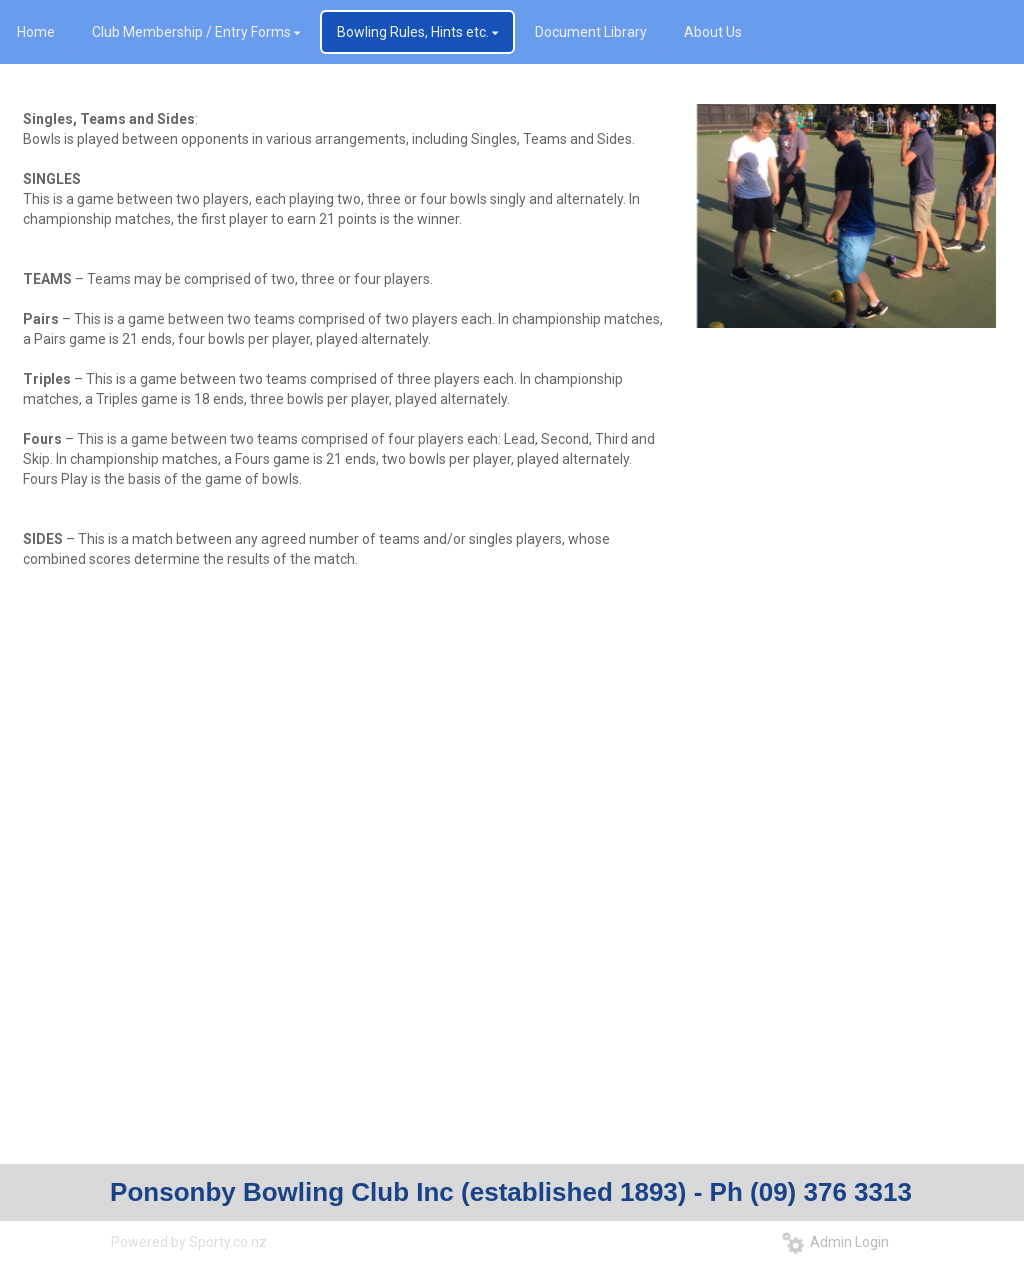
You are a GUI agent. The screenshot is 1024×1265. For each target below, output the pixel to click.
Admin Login (835, 1242)
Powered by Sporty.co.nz (189, 1242)
